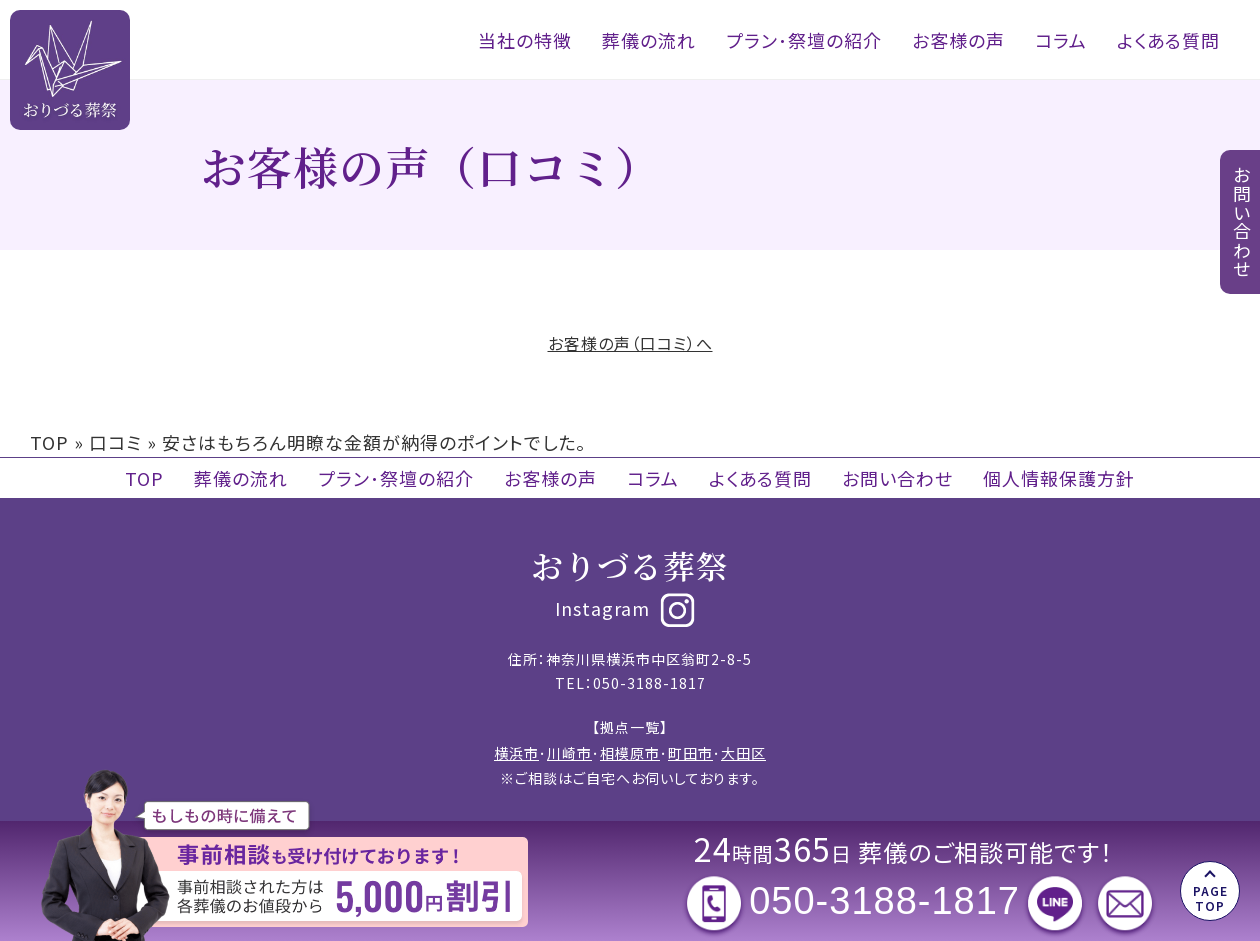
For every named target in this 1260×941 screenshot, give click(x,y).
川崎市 (569, 753)
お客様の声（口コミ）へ (630, 343)
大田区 (743, 753)
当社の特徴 (525, 40)
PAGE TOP (1210, 897)
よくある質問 (1168, 40)
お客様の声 (958, 40)
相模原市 (630, 753)
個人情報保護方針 (1059, 478)
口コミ (115, 442)
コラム (1061, 40)
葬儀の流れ (649, 40)
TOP (49, 442)
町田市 (690, 753)
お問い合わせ (897, 478)
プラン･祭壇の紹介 (804, 40)
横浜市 (516, 753)
